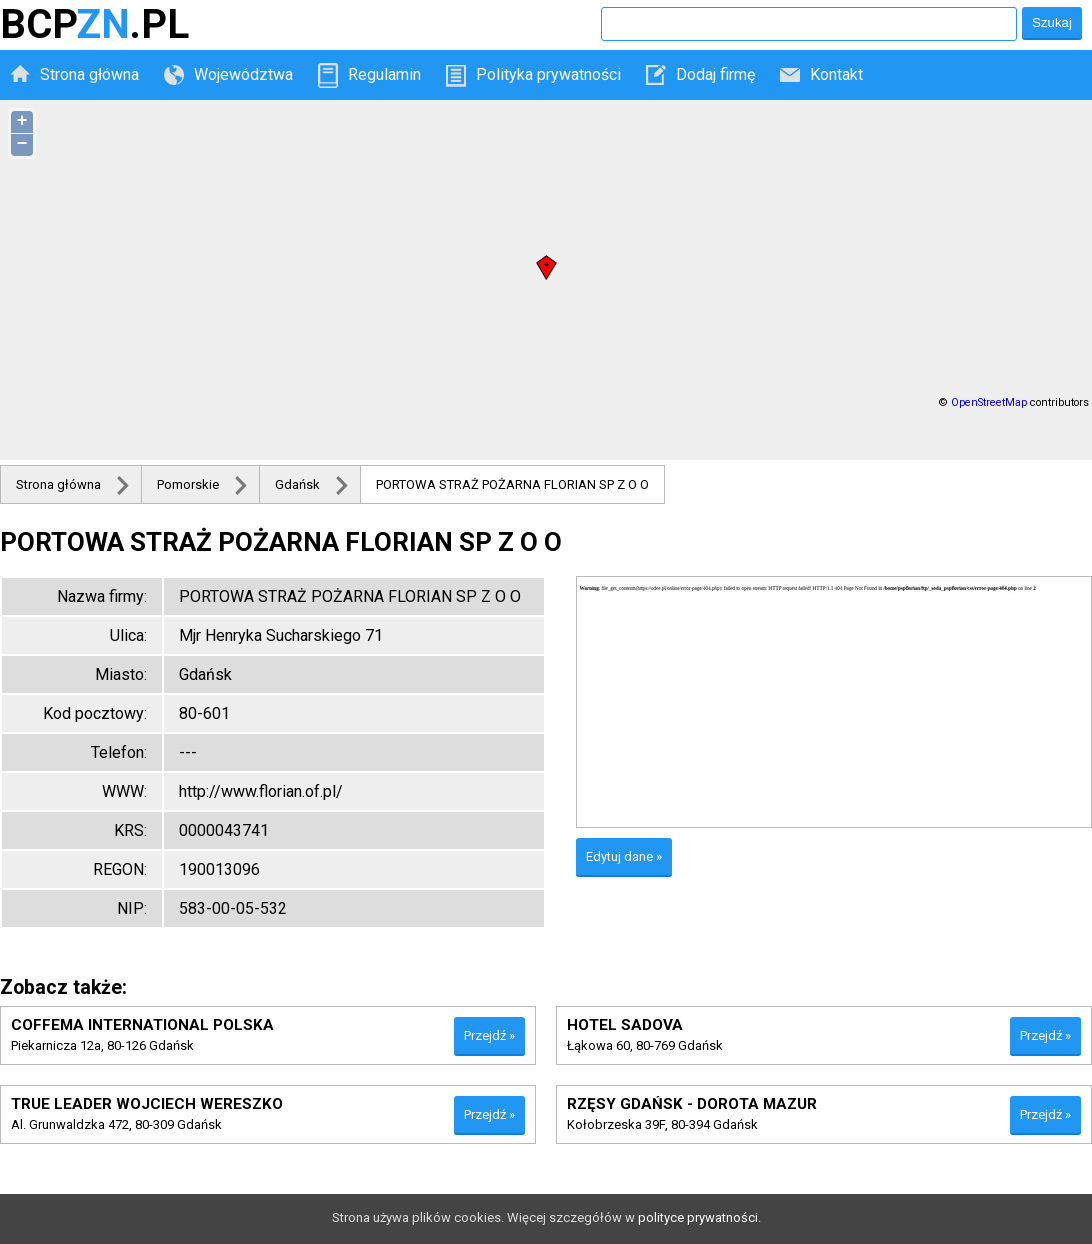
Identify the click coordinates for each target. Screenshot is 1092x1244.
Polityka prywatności (548, 74)
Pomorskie (188, 484)
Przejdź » (489, 1035)
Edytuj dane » (624, 856)
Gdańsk (297, 484)
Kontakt (836, 74)
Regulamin (384, 74)
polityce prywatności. (699, 1217)
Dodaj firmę (715, 74)
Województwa (243, 74)
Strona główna (89, 74)
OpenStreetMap (989, 402)
